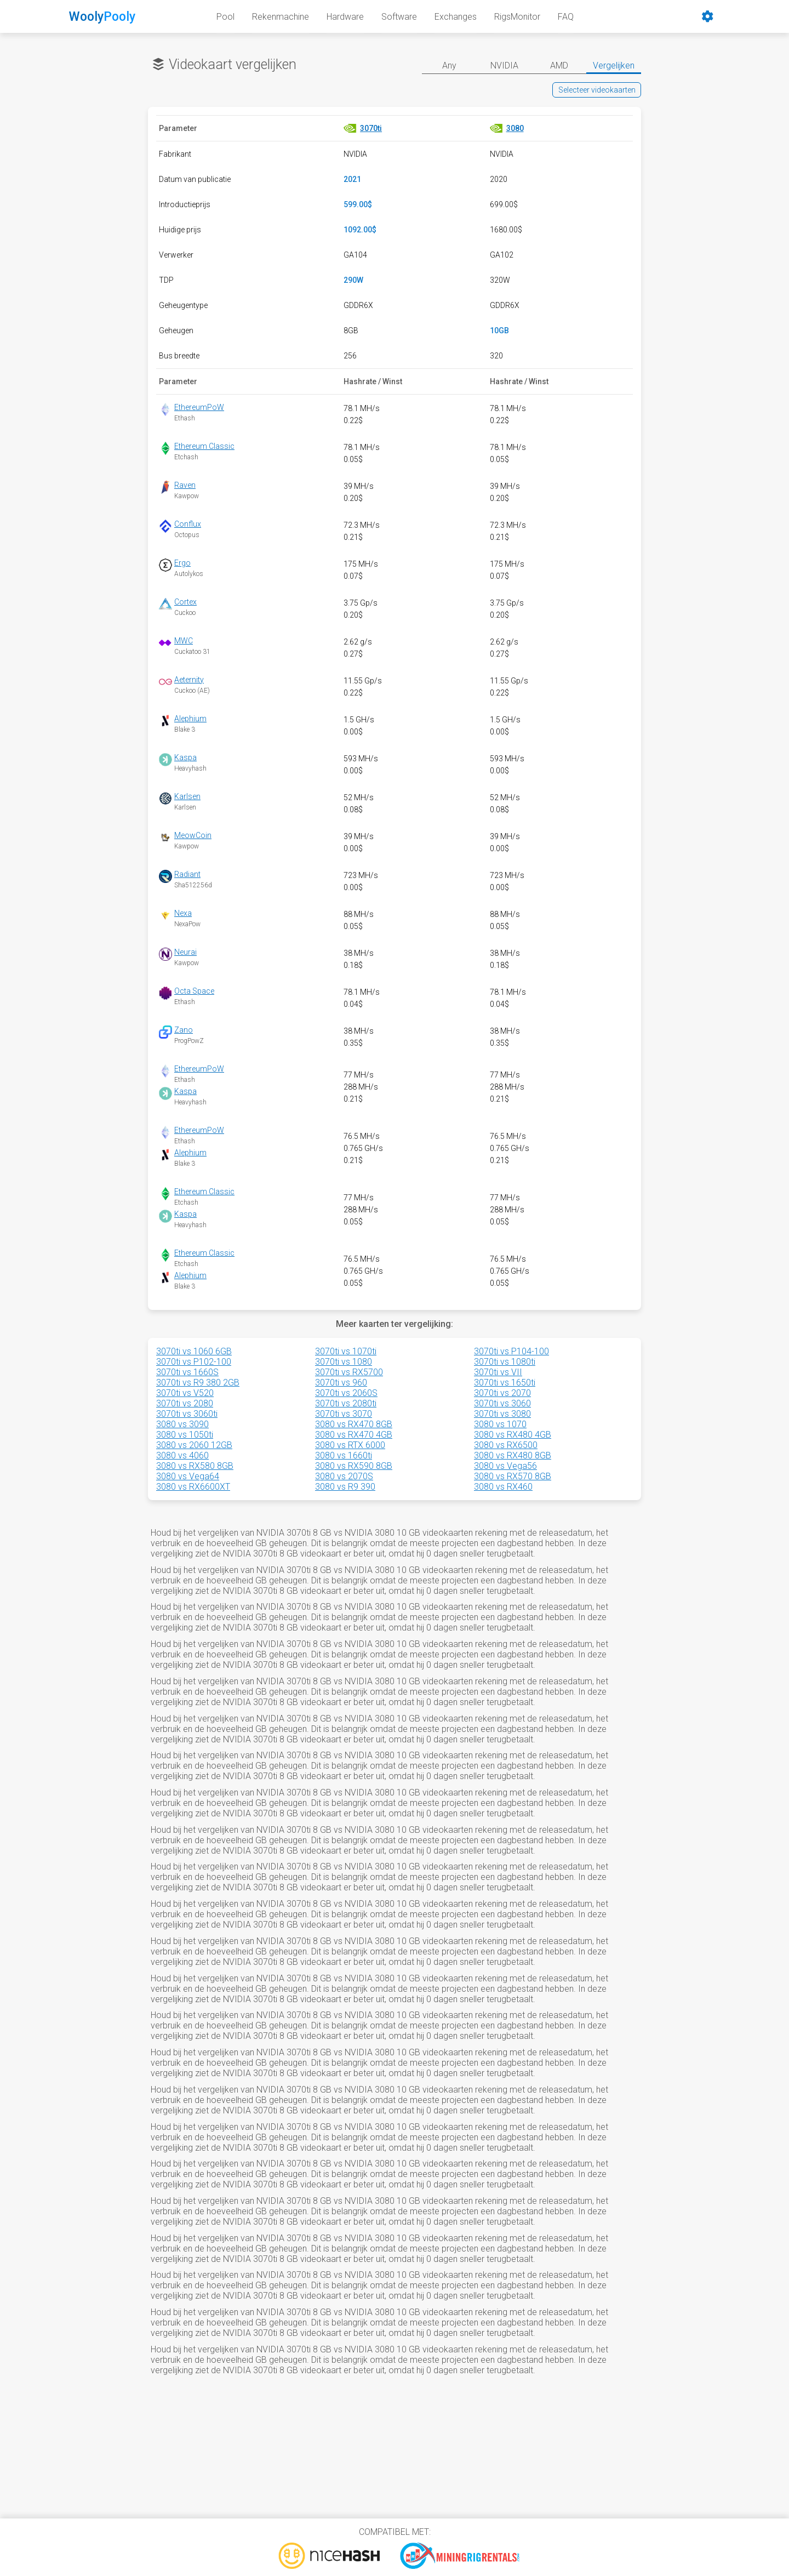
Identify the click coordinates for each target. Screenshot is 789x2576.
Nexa (183, 913)
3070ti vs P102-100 (193, 1362)
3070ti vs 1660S (187, 1372)
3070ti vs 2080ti (345, 1403)
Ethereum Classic (204, 446)
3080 (515, 128)
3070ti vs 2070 (502, 1393)
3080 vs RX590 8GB (353, 1466)
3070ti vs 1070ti (345, 1351)
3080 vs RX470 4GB (353, 1434)
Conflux (187, 524)
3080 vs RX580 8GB (194, 1466)
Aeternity (189, 679)
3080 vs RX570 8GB (512, 1476)
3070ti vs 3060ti (187, 1414)
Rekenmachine (280, 17)
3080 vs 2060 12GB (194, 1445)
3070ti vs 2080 (184, 1403)
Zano (183, 1029)
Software (399, 17)
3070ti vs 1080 (343, 1362)
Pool (225, 17)
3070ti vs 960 (341, 1382)
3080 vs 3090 (182, 1424)
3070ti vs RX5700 (349, 1372)
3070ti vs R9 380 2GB (197, 1382)
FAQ (566, 17)
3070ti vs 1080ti (504, 1362)
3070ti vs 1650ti (504, 1382)
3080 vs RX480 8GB (512, 1455)
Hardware (345, 17)
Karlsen (187, 796)
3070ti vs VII (498, 1372)
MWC (183, 640)
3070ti (371, 128)
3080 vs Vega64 (187, 1476)
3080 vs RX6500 (506, 1445)
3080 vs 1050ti (184, 1434)
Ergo (182, 562)
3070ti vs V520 (185, 1393)
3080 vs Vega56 (505, 1466)
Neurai (185, 952)
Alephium (190, 718)
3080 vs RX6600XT (193, 1486)
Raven (185, 485)
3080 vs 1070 (500, 1424)
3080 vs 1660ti (343, 1455)
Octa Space (194, 991)
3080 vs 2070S (344, 1476)
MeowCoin (192, 835)
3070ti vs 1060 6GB (194, 1351)
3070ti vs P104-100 (511, 1351)
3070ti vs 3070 (343, 1414)
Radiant (187, 874)
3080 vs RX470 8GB (353, 1424)
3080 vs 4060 (182, 1455)
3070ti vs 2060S (346, 1393)
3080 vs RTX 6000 (350, 1445)
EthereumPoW (199, 407)
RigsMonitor (517, 17)
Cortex (185, 601)
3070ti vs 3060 (502, 1403)
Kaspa (185, 757)
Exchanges (455, 17)
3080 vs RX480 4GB (512, 1434)
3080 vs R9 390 (345, 1486)
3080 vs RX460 (503, 1486)
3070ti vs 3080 (502, 1414)
